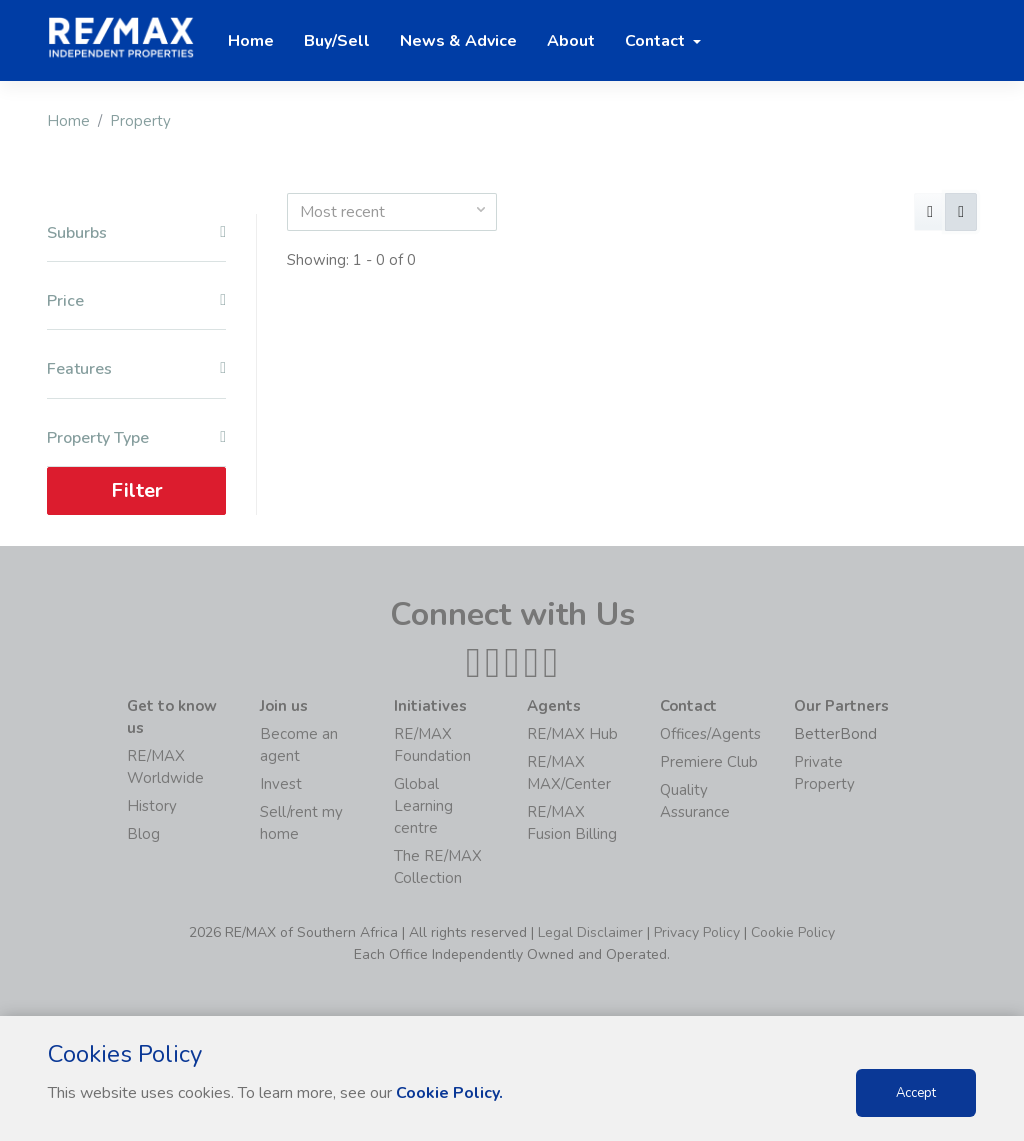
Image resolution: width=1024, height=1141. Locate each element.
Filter (137, 490)
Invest (281, 784)
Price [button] (136, 301)
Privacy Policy (697, 932)
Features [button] (136, 369)
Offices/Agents (710, 734)
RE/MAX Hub (572, 734)
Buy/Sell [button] (337, 41)
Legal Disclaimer (590, 932)
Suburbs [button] (136, 233)
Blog (143, 834)
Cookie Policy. (449, 1093)
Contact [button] (657, 41)
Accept (916, 1093)
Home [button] (251, 41)
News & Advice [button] (458, 41)
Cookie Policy (793, 932)
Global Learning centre (423, 806)
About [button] (571, 41)
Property (140, 121)
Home (68, 121)
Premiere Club (709, 762)
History (152, 806)
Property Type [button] (136, 438)
